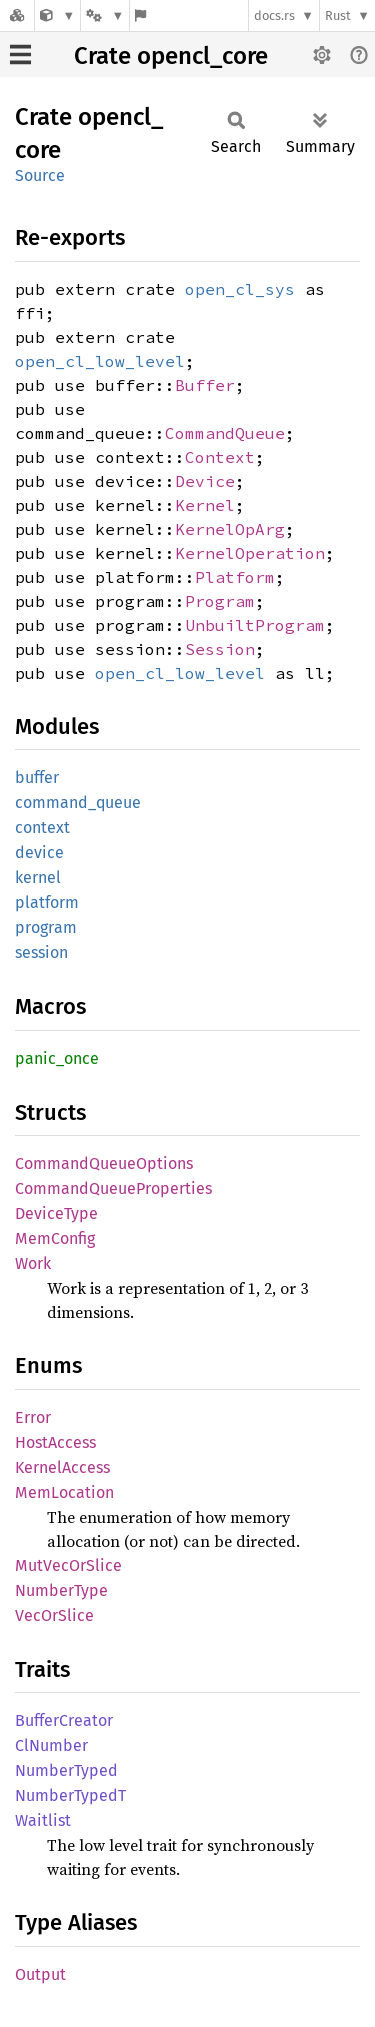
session (41, 952)
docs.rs (274, 15)
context (42, 827)
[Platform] (105, 15)
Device (205, 481)
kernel (38, 877)
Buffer (205, 385)
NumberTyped (66, 1770)
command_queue (78, 802)
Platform (235, 577)
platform (47, 902)
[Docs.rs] (17, 15)
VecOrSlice (54, 1615)
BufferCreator (64, 1720)
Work (33, 1263)
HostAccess (55, 1442)
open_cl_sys (240, 289)
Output (40, 1974)
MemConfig (55, 1238)
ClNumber (51, 1745)
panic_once (57, 1058)
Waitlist (43, 1820)
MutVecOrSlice (68, 1565)
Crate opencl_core (171, 56)
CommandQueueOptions (104, 1163)
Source (40, 175)
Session (220, 649)
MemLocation (64, 1492)
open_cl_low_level (100, 361)
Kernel (205, 505)
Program (220, 601)
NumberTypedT (70, 1795)
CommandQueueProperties (113, 1188)
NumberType (61, 1590)
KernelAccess (62, 1467)
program (46, 927)
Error (33, 1417)
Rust (338, 15)
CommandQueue (225, 433)
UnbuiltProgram (255, 625)
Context (220, 457)
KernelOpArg (230, 529)
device (39, 852)
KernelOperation (250, 553)
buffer (37, 777)
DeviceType (56, 1213)
